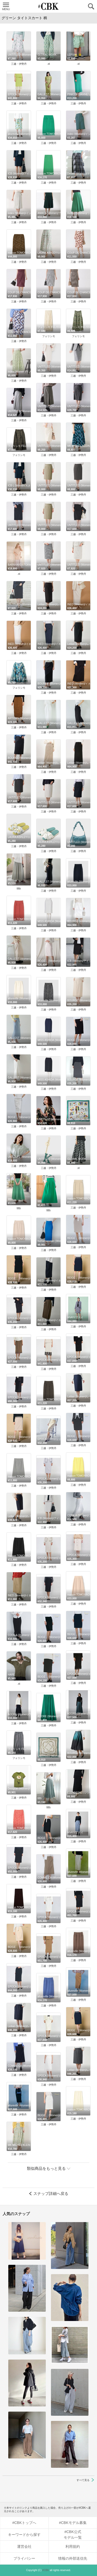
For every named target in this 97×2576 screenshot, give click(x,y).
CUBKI (48, 6)
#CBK (45, 2570)
